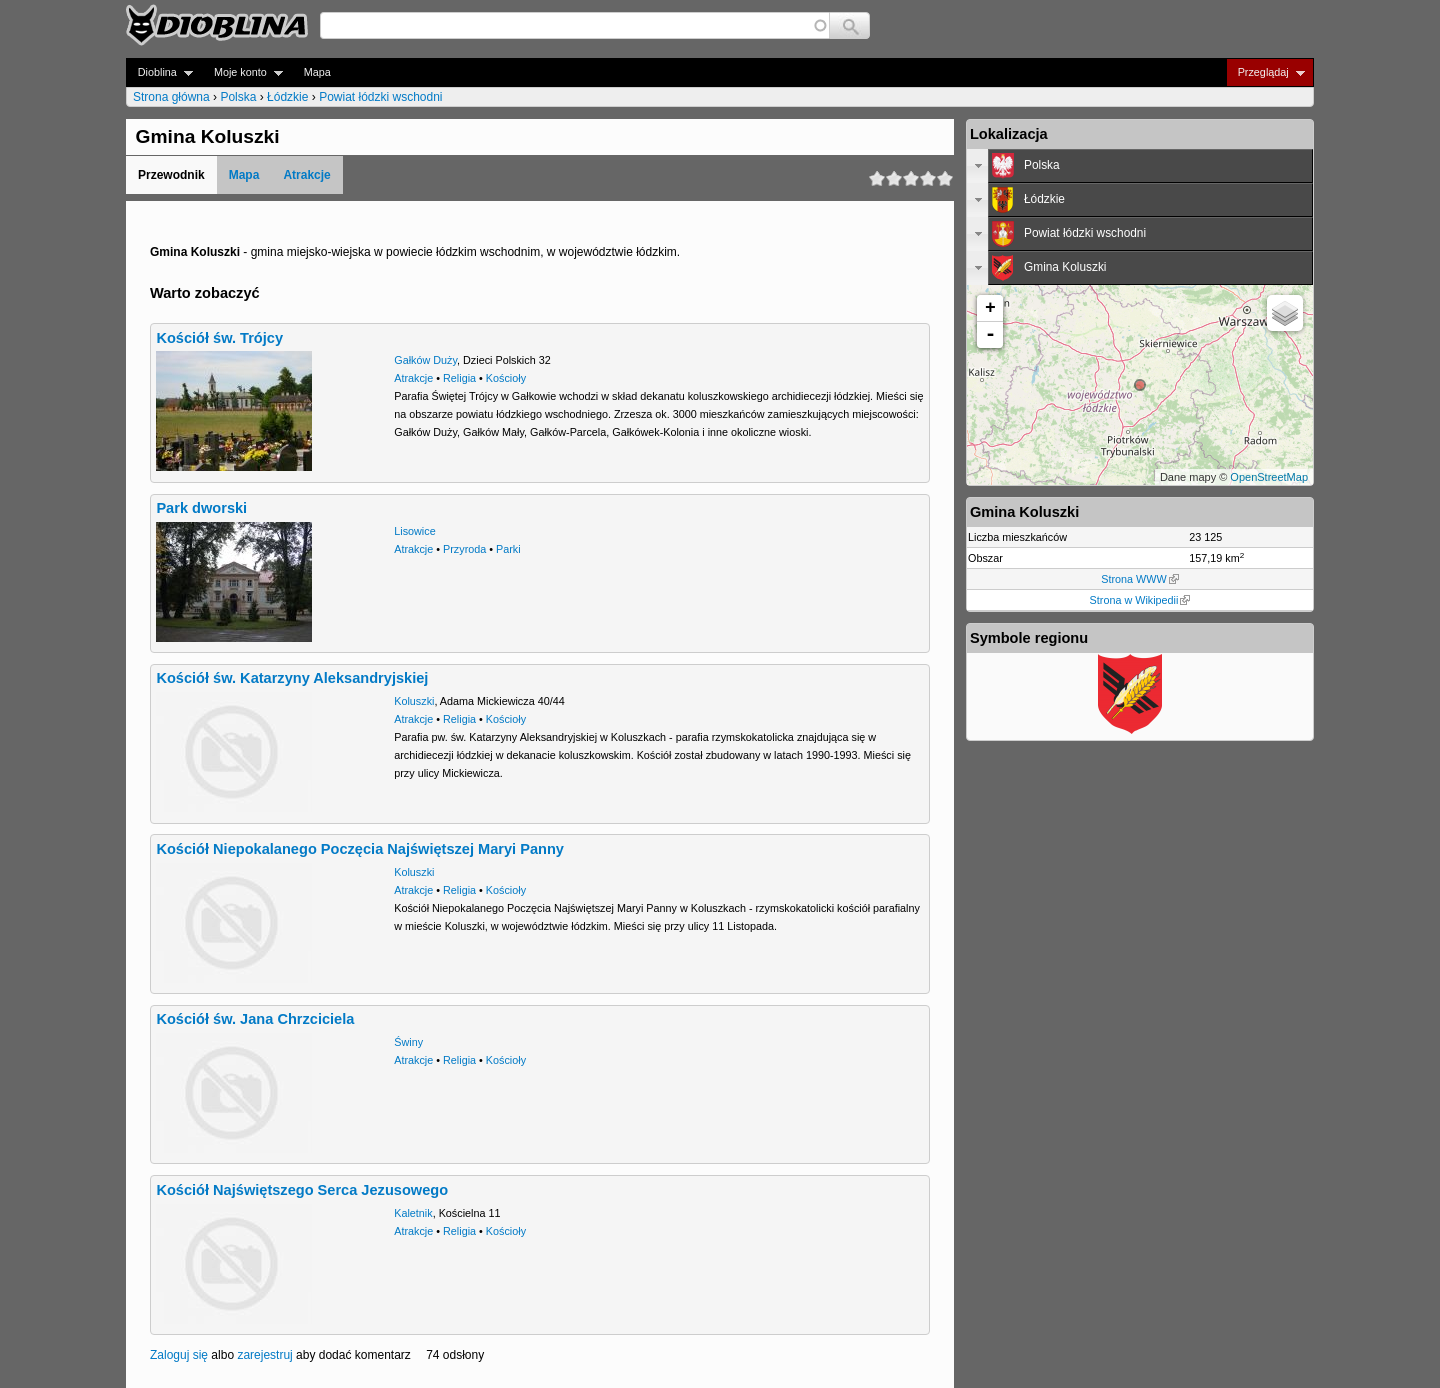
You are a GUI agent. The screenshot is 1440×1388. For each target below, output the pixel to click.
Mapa (317, 72)
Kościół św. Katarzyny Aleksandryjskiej (292, 678)
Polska (238, 97)
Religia (459, 378)
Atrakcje (306, 175)
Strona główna (171, 97)
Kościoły (506, 378)
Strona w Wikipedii (1140, 600)
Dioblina (159, 72)
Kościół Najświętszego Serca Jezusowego (302, 1190)
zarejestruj (264, 1355)
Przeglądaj (1265, 72)
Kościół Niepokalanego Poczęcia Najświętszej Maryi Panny (360, 849)
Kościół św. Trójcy (219, 338)
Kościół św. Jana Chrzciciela (255, 1019)
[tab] (1140, 166)
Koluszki (414, 701)
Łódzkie (287, 97)
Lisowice (414, 531)
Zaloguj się (179, 1355)
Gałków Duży (425, 360)
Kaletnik (413, 1213)
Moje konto (242, 72)
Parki (508, 549)
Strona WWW (1139, 579)
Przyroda (464, 549)
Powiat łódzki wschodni (380, 97)
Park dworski (201, 508)
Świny (408, 1042)
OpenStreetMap (1269, 477)
